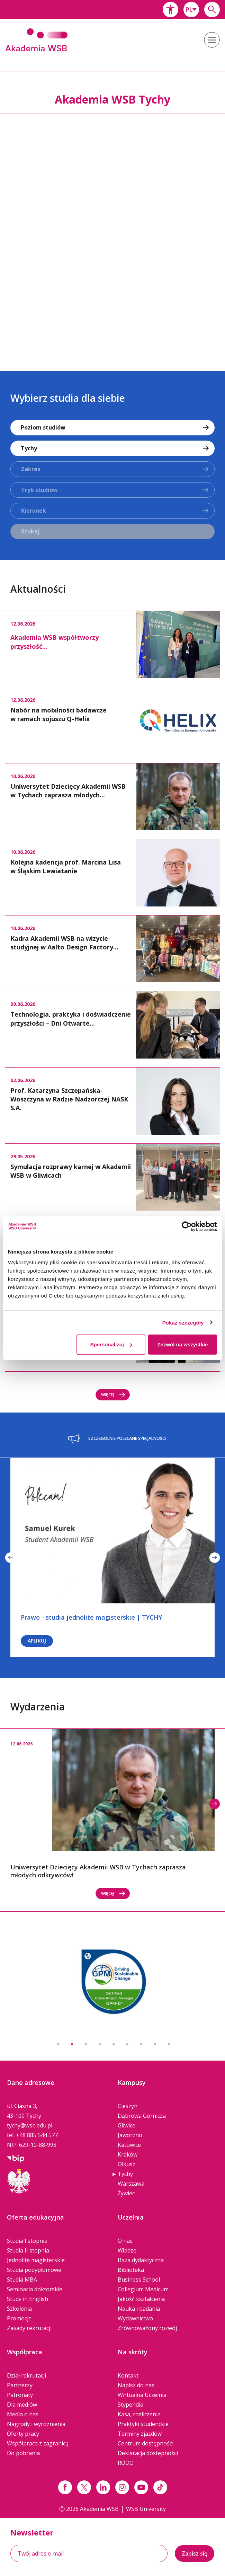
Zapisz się (194, 2553)
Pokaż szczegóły (183, 1322)
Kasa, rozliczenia (139, 2414)
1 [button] (58, 2044)
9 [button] (169, 2044)
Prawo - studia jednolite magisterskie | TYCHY (91, 1617)
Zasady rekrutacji (29, 2328)
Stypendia (130, 2404)
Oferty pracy (23, 2433)
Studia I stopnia (27, 2241)
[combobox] (191, 9)
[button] (170, 9)
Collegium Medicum (143, 2289)
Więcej (113, 1395)
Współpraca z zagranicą (38, 2443)
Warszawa (131, 2183)
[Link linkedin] (103, 2487)
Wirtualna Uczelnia (142, 2395)
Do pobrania (23, 2453)
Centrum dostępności (145, 2443)
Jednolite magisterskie (36, 2260)
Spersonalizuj (111, 1344)
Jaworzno (130, 2135)
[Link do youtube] (141, 2487)
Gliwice (126, 2125)
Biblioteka (131, 2270)
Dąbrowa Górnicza (142, 2115)
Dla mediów (22, 2404)
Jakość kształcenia (141, 2299)
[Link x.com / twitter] (84, 2487)
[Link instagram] (122, 2487)
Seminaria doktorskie (34, 2289)
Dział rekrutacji (26, 2375)
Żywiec (126, 2193)
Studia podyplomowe (34, 2270)
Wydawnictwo (135, 2318)
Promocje (19, 2318)
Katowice (129, 2145)
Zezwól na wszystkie (182, 1344)
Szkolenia (19, 2308)
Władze (127, 2250)
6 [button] (127, 2044)
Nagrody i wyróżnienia (36, 2424)
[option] (112, 234)
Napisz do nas (136, 2385)
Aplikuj (37, 1640)
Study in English (27, 2299)
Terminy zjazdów (140, 2433)
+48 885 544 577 (37, 2135)
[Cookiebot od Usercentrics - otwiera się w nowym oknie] (186, 1226)
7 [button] (141, 2044)
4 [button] (100, 2044)
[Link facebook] (65, 2487)
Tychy (125, 2174)
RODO (126, 2463)
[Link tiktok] (160, 2487)
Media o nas (22, 2414)
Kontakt (128, 2375)
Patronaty (20, 2395)
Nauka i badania (139, 2308)
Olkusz (126, 2164)
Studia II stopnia (28, 2250)
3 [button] (86, 2044)
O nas (125, 2241)
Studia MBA (22, 2279)
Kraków (127, 2154)
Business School (139, 2279)
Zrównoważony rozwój (147, 2328)
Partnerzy (20, 2385)
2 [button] (72, 2044)
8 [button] (155, 2044)
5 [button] (113, 2044)
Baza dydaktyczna (141, 2260)
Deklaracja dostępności (148, 2453)
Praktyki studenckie (143, 2424)
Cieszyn (127, 2106)
